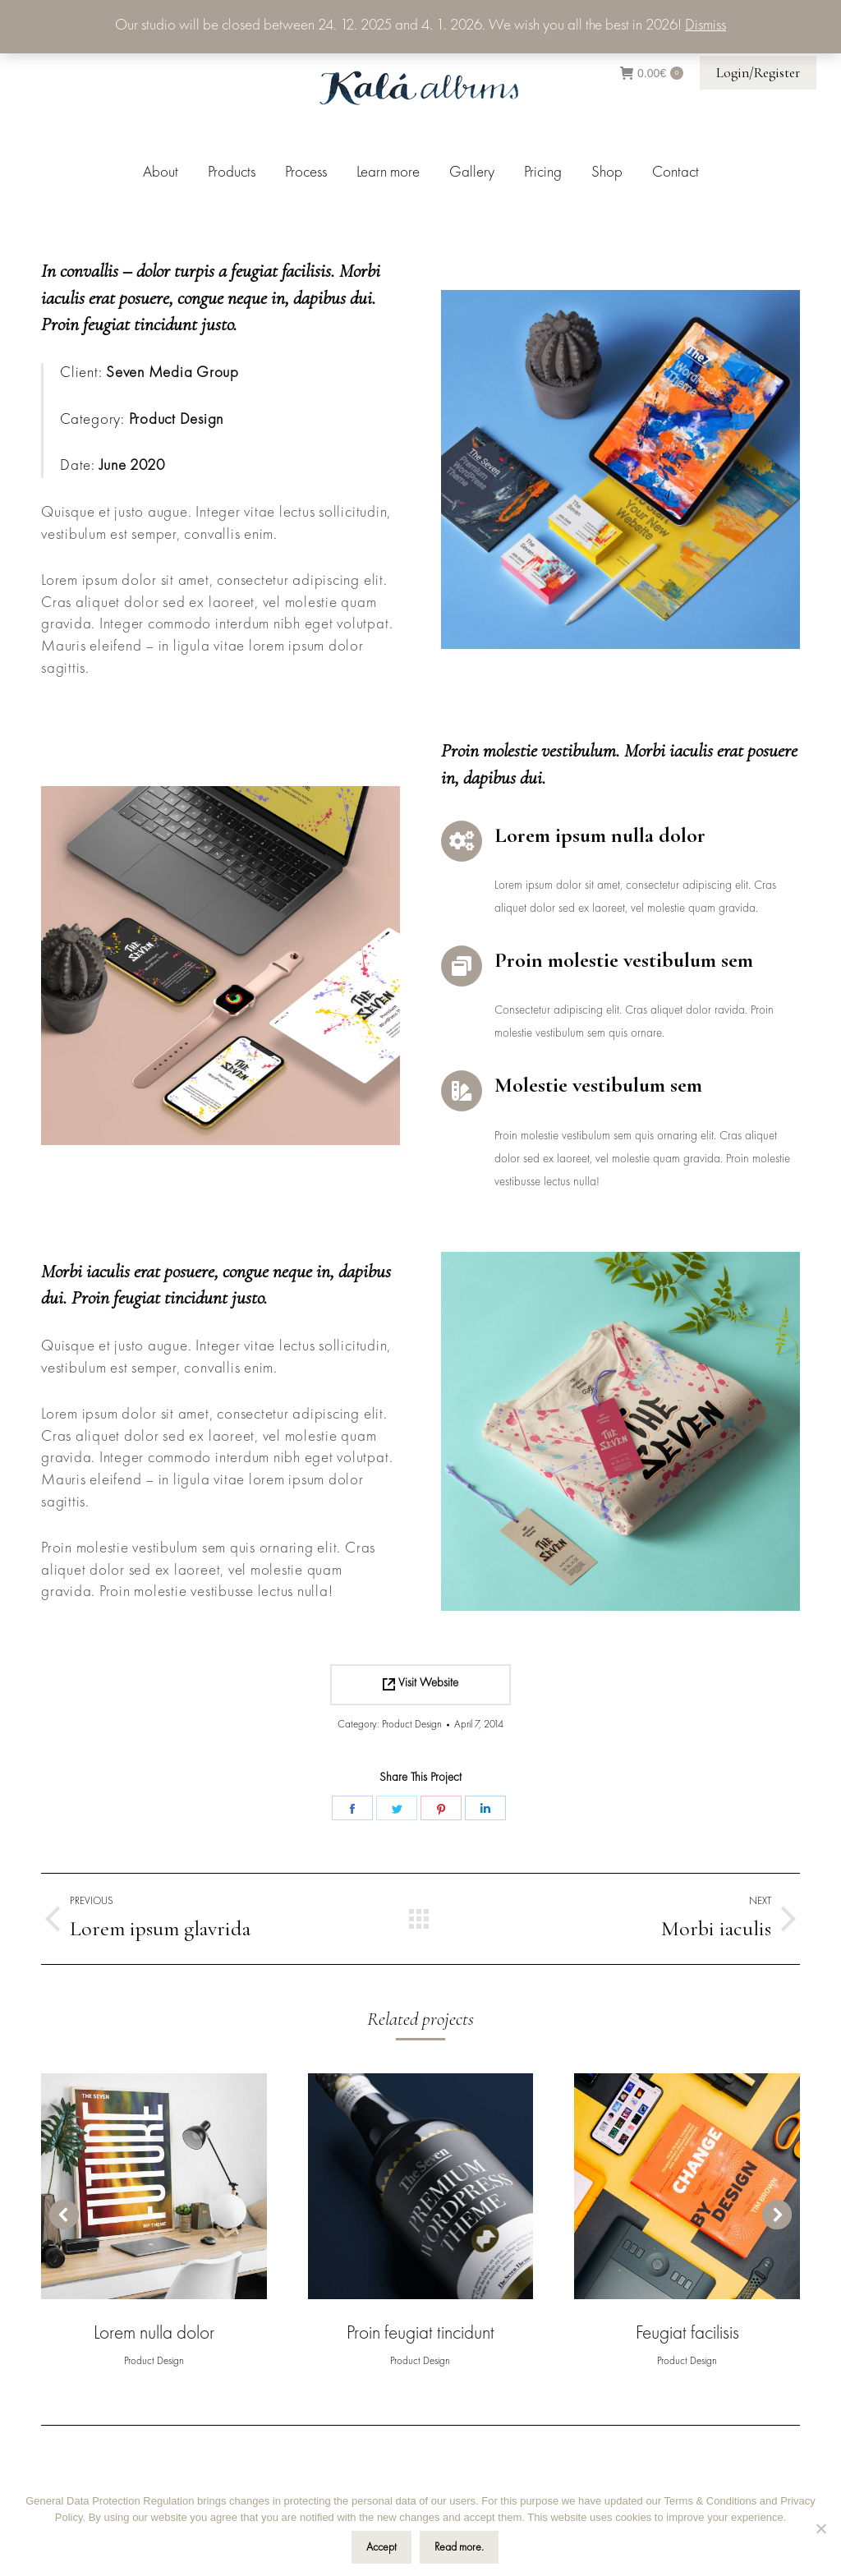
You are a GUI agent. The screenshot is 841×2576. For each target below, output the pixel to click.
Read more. (459, 2547)
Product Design (412, 1724)
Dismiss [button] (705, 26)
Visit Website (420, 1683)
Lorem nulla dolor (154, 2334)
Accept (381, 2547)
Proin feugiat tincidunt (420, 2334)
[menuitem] (161, 173)
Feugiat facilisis (687, 2334)
